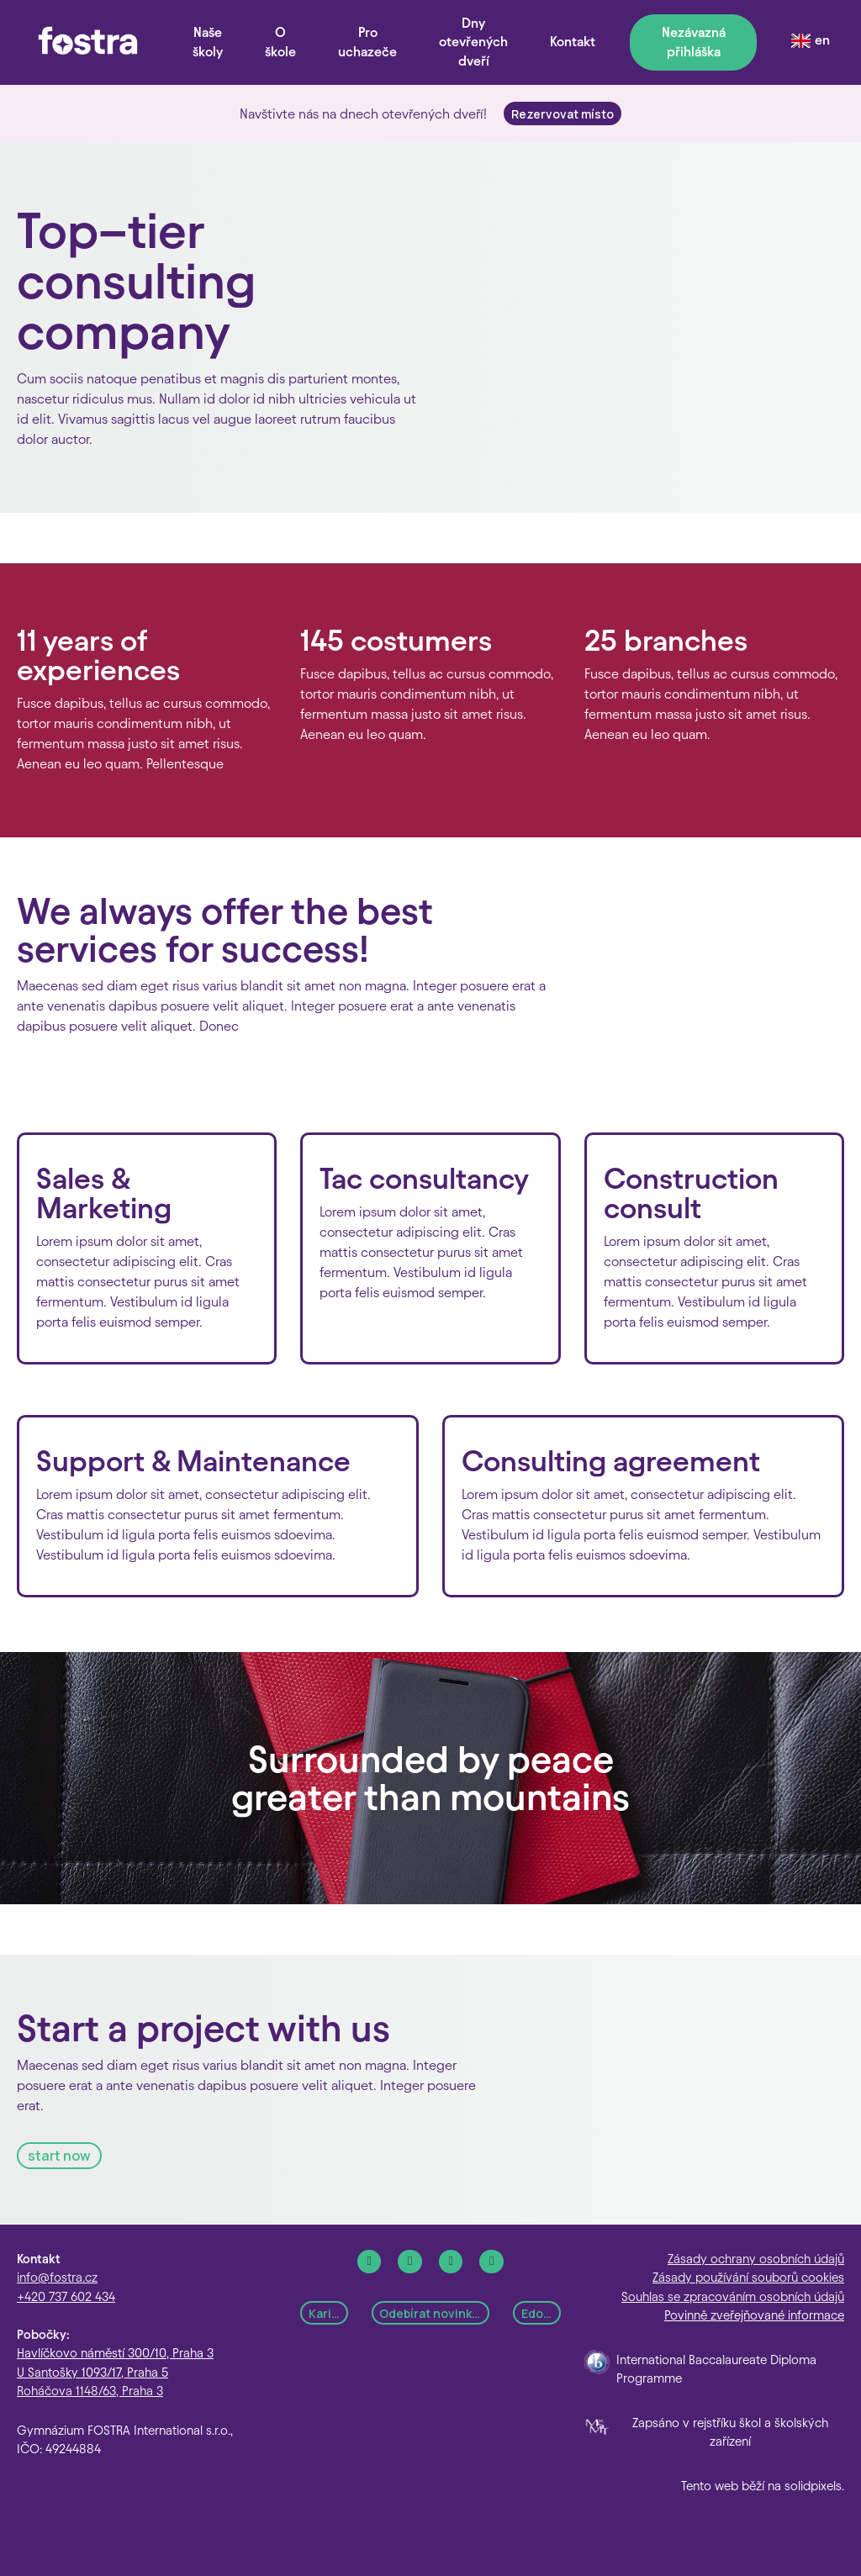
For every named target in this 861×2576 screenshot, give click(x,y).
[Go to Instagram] (410, 2262)
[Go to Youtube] (491, 2262)
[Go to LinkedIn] (451, 2262)
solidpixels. (814, 2486)
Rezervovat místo (562, 114)
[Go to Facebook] (369, 2262)
